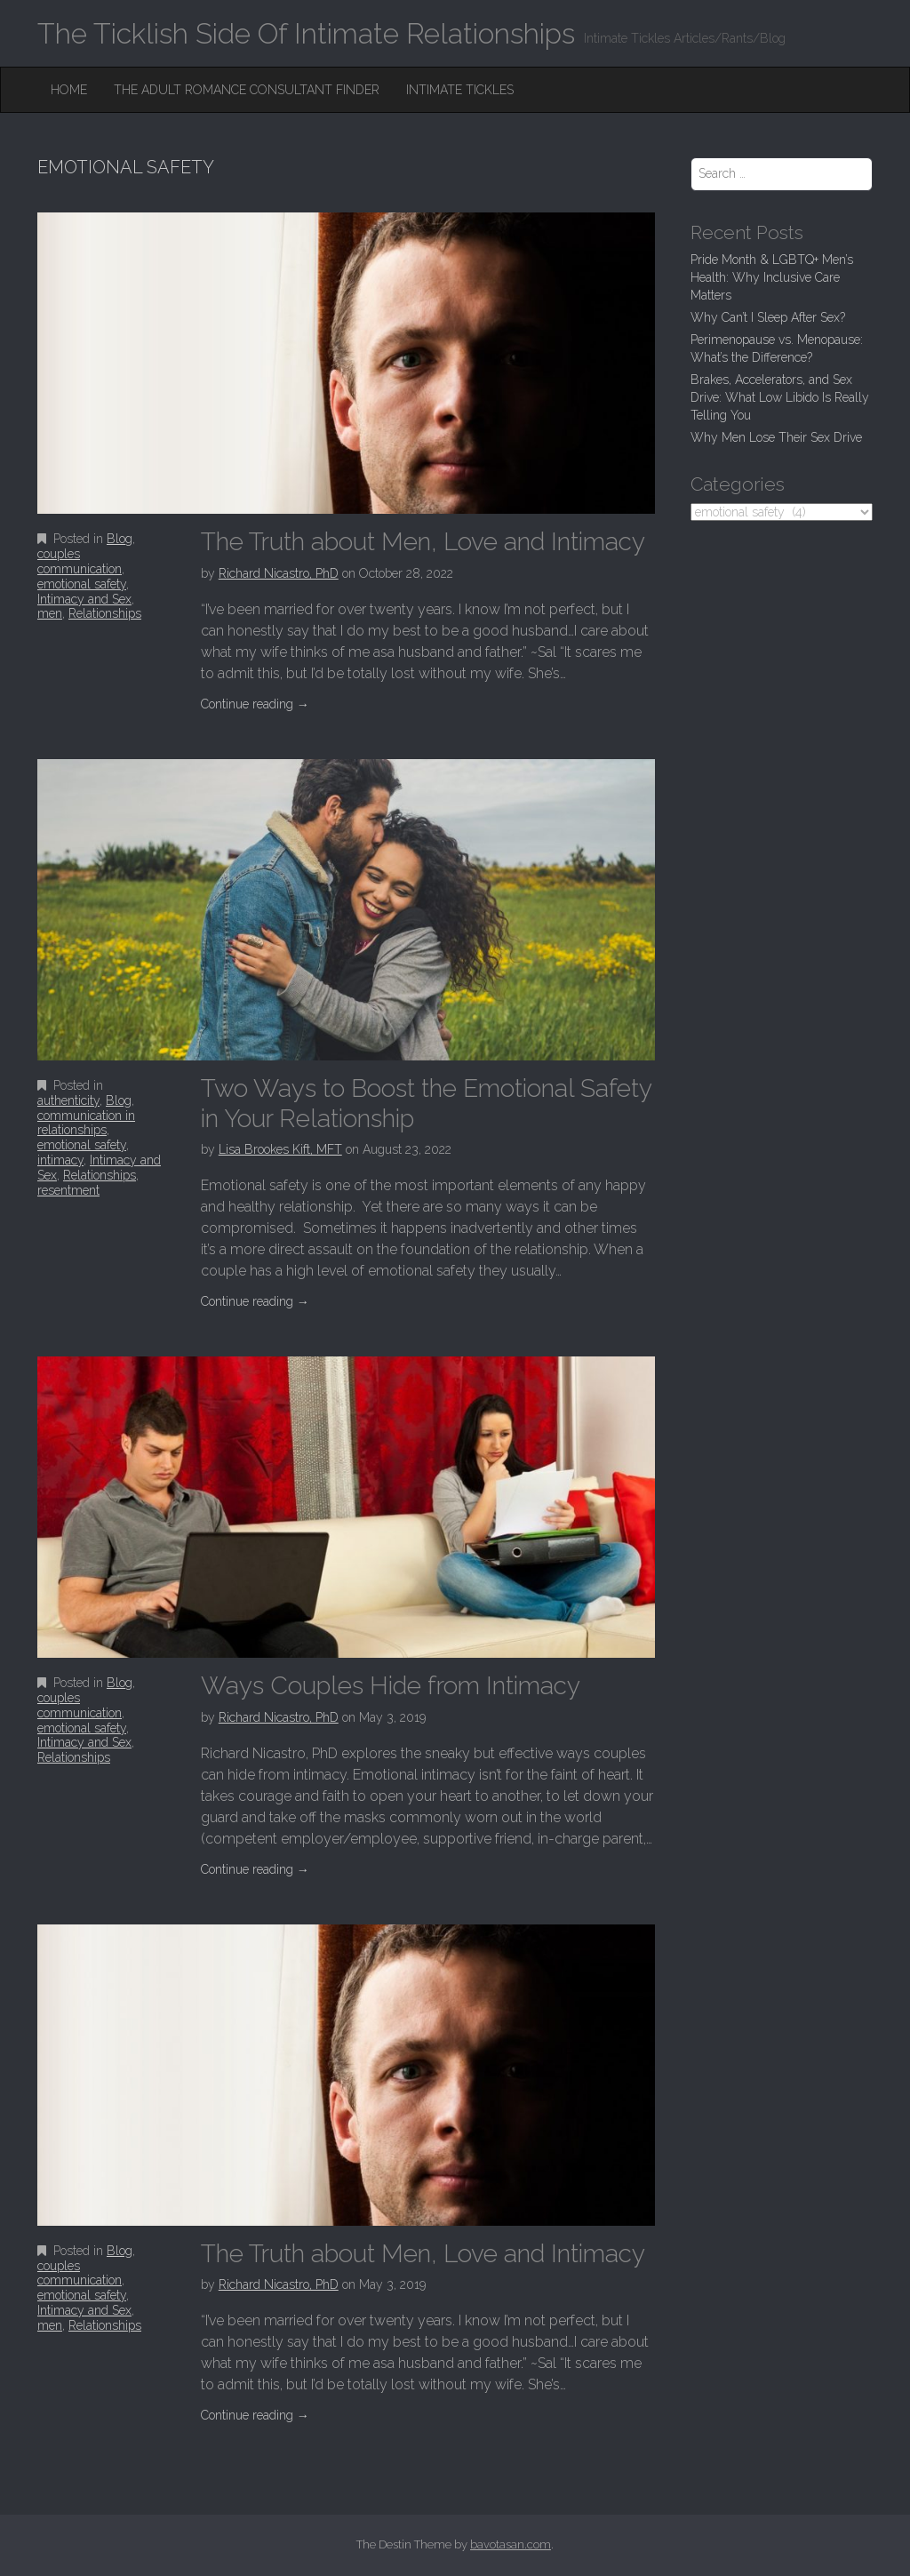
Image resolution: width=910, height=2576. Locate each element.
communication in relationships (86, 1123)
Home (69, 90)
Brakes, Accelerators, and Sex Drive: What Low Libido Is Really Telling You (779, 397)
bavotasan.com (510, 2544)
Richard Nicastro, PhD (279, 573)
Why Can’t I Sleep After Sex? (767, 317)
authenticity (68, 1100)
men (49, 613)
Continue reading (255, 704)
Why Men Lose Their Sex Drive (776, 437)
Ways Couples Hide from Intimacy (390, 1685)
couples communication (79, 561)
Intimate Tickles (460, 90)
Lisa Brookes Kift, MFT (280, 1149)
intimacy (60, 1160)
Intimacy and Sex (84, 599)
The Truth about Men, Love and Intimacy (423, 541)
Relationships (104, 613)
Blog (119, 539)
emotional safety (81, 584)
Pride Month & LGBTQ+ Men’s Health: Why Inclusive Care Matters (771, 277)
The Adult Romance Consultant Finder (246, 90)
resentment (68, 1190)
